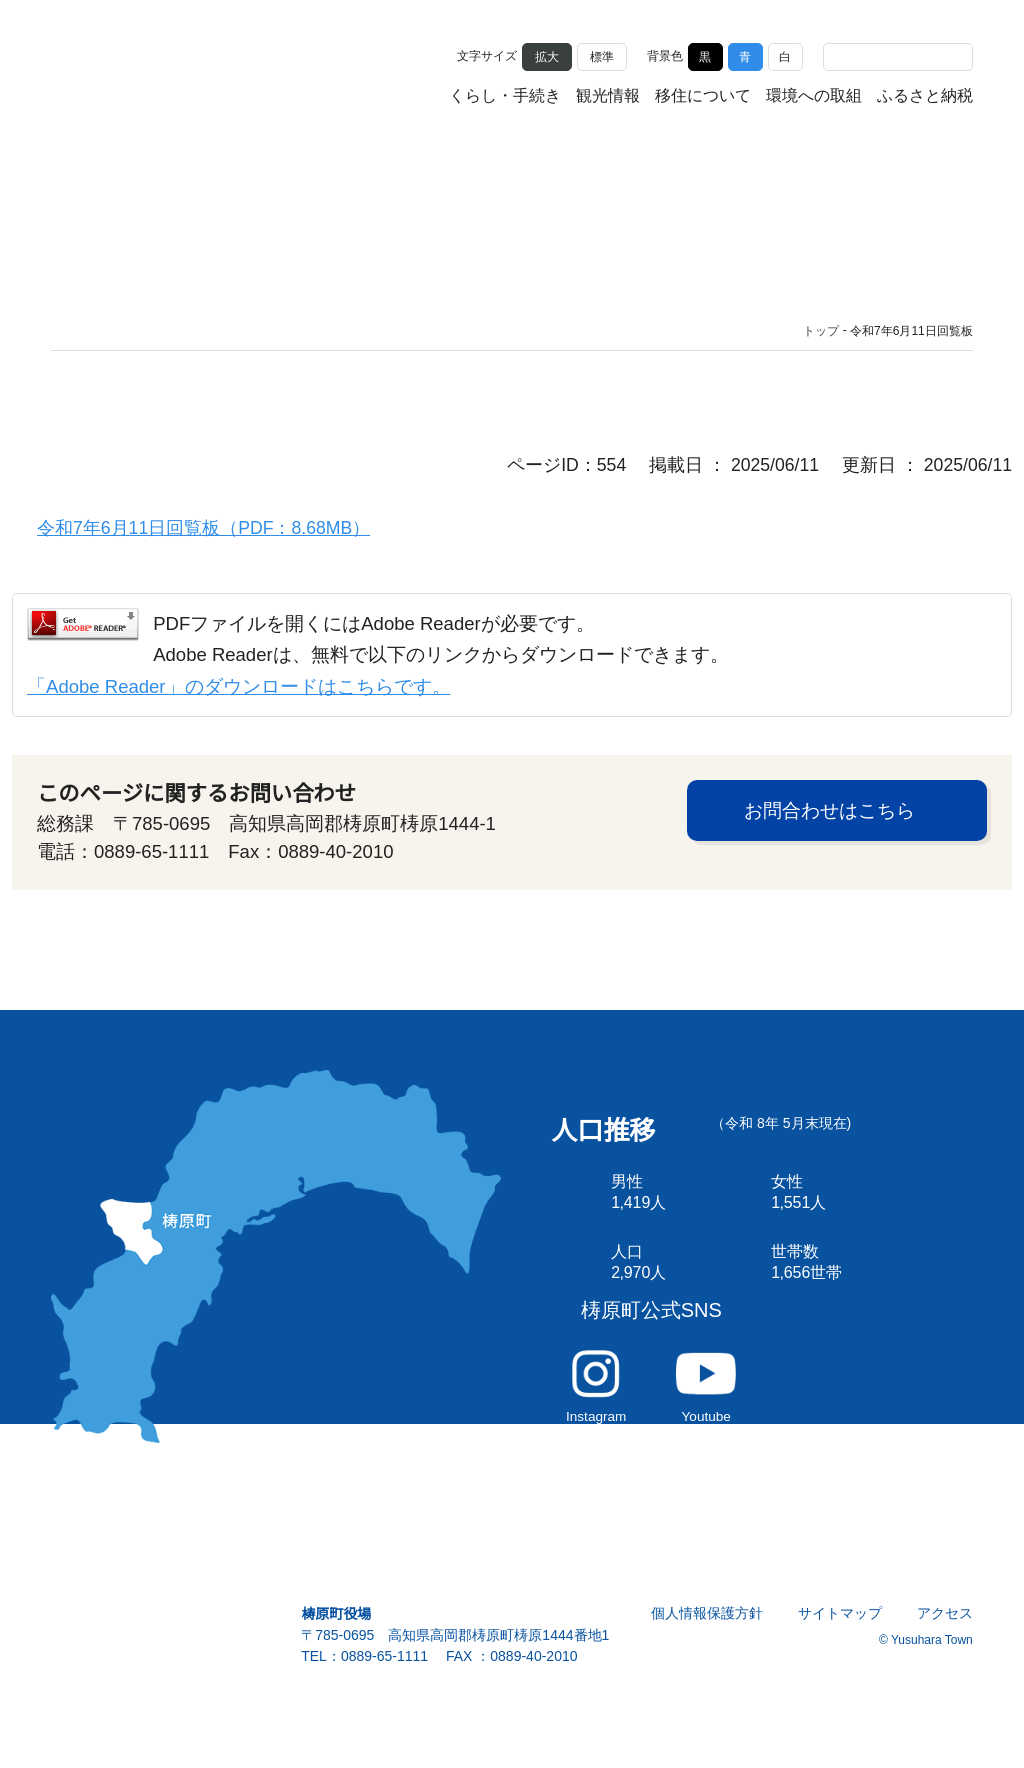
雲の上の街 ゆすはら (151, 72)
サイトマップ (841, 1648)
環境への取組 (814, 97)
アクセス (945, 1648)
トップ (821, 331)
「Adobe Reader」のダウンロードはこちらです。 (237, 695)
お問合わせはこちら (829, 823)
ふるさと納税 (925, 97)
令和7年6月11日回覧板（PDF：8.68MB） (203, 532)
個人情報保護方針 (708, 1648)
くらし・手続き (505, 97)
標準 (602, 55)
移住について (703, 97)
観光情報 (608, 97)
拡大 (547, 55)
